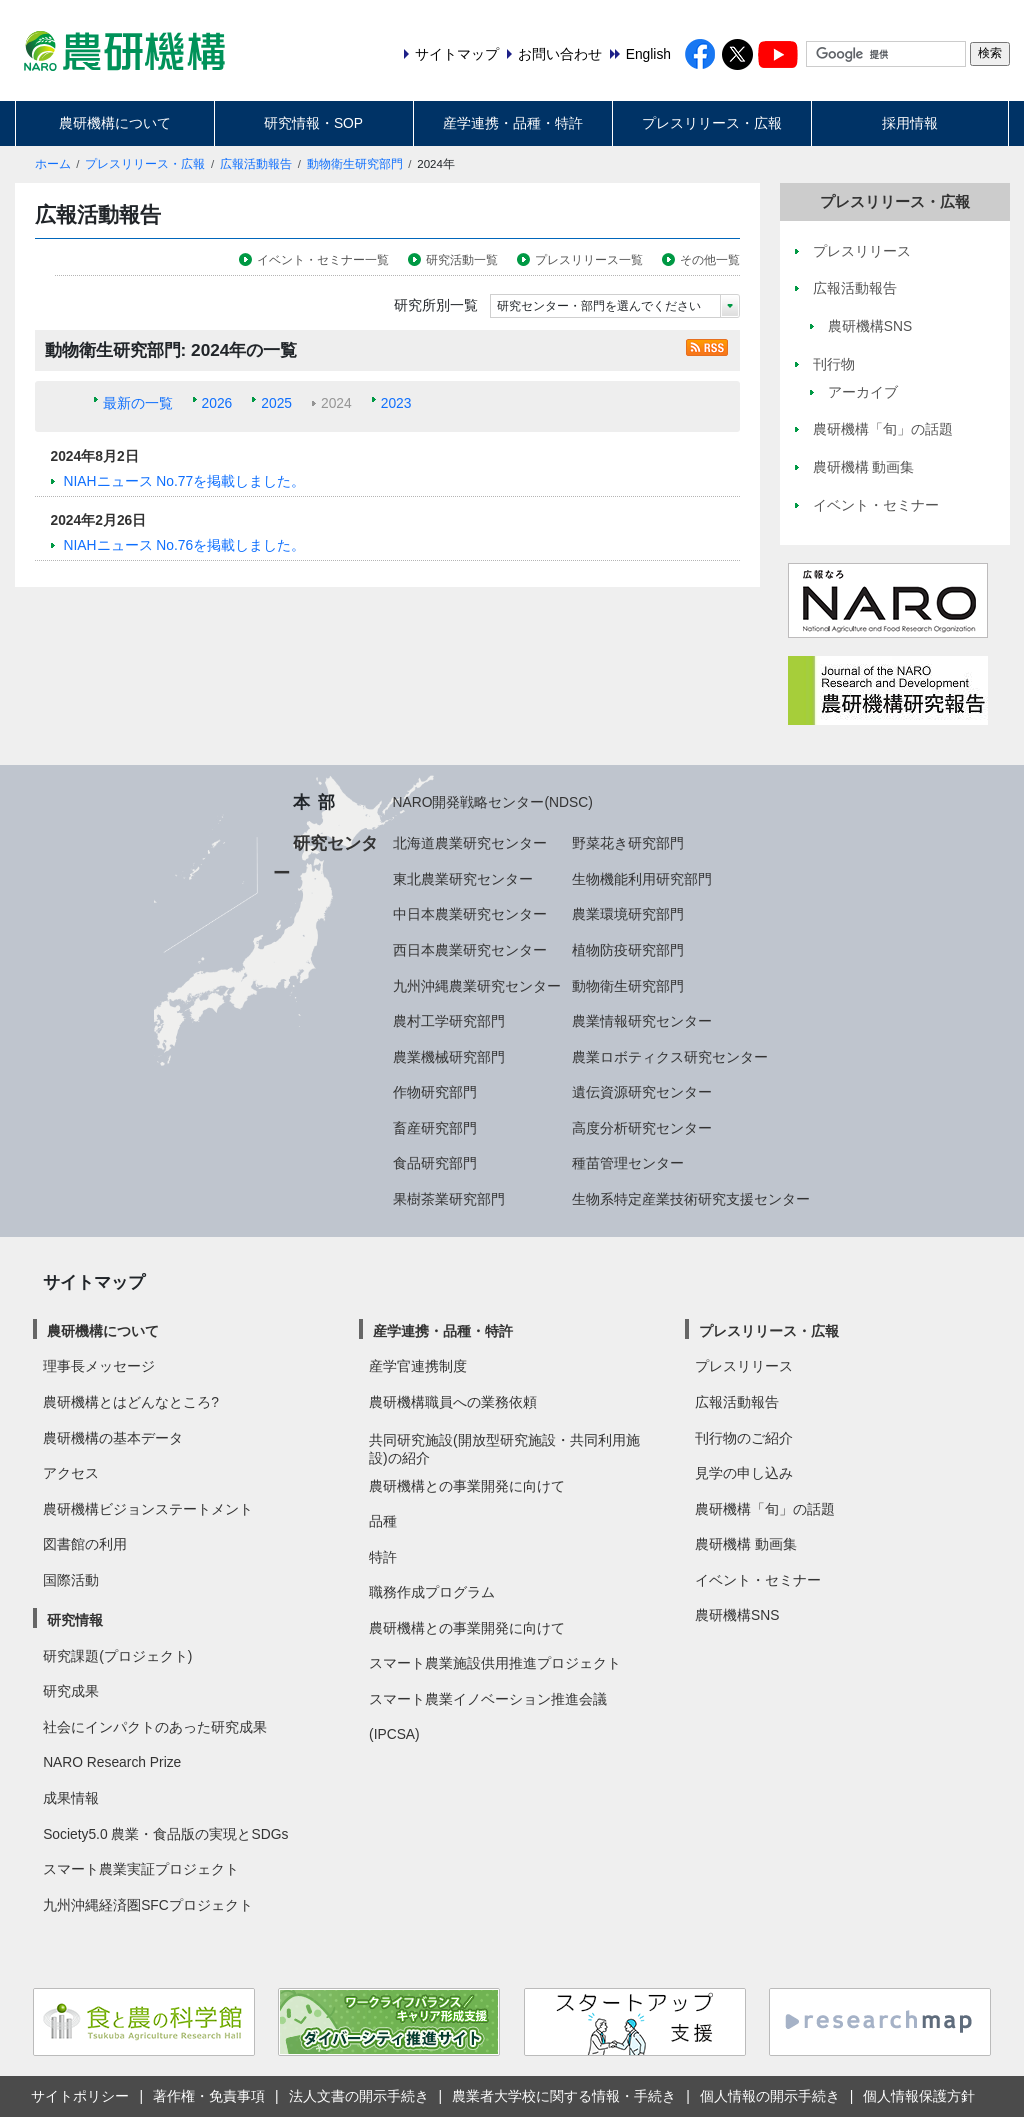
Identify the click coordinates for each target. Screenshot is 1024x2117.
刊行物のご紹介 (744, 1438)
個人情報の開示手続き (770, 2096)
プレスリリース (744, 1366)
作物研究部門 (435, 1092)
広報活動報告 (256, 164)
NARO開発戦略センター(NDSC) (493, 802)
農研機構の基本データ (113, 1438)
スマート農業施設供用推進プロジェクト (495, 1663)
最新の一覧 (138, 403)
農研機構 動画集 (746, 1544)
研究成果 (71, 1691)
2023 (396, 403)
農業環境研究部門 (628, 914)
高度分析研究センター (642, 1128)
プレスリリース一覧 (589, 260)
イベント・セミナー (758, 1580)
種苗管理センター (628, 1163)
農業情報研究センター (642, 1021)
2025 (276, 403)
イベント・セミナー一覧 (323, 260)
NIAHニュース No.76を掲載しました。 (185, 545)
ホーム (53, 164)
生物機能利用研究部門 (642, 879)
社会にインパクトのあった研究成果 (155, 1727)
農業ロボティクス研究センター (670, 1057)
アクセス (71, 1473)
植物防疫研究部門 (628, 950)
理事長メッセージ (99, 1366)
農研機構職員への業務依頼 (453, 1402)
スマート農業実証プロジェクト (141, 1869)
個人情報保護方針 (919, 2096)
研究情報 (75, 1620)
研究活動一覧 (462, 260)
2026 (217, 403)
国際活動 (71, 1580)
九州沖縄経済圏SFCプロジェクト (148, 1905)
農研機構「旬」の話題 (765, 1509)
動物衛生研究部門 (355, 164)
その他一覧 (710, 260)
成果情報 (71, 1798)
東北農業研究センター (463, 879)
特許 (383, 1557)
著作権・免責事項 (209, 2096)
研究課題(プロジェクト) (117, 1656)
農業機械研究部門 (449, 1057)
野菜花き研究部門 (628, 843)
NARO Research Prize (112, 1762)
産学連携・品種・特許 (513, 123)
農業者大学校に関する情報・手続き (564, 2096)
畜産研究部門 (435, 1128)
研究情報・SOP (313, 123)
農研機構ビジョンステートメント (148, 1509)
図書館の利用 (85, 1544)
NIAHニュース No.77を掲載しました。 (185, 481)
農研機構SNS (737, 1615)
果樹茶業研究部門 (449, 1199)
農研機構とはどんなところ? (131, 1402)
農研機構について (115, 123)
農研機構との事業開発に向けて (467, 1486)
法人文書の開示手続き (359, 2096)
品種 (383, 1521)
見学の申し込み (744, 1473)
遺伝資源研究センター (642, 1092)
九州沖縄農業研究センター (477, 986)
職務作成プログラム (432, 1592)
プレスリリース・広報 (712, 123)
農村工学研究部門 (449, 1021)
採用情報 (910, 123)
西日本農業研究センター (470, 950)
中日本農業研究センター (470, 914)
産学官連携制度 (418, 1366)
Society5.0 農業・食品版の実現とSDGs (165, 1834)
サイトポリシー (80, 2096)
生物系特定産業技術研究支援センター (691, 1199)
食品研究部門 (435, 1163)
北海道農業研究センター (470, 843)
